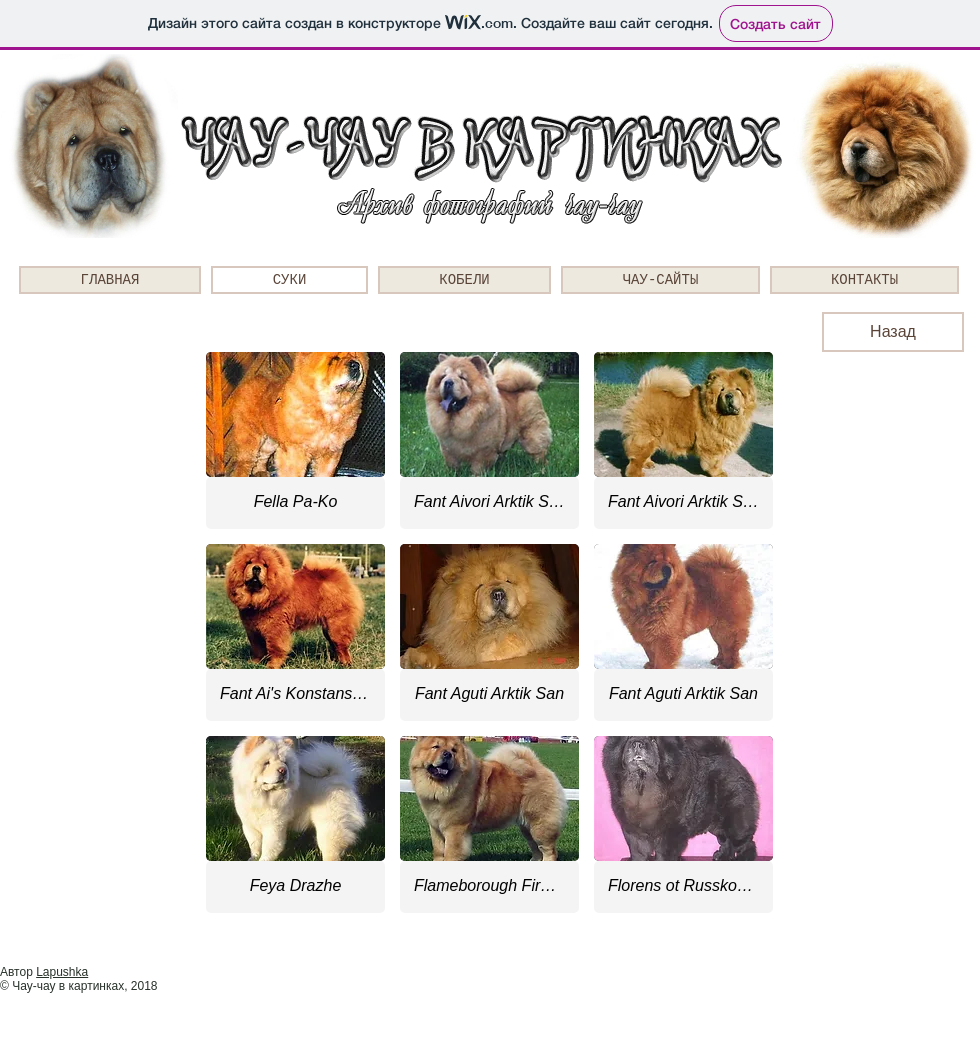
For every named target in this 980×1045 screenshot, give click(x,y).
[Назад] (893, 332)
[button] (295, 440)
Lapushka (62, 972)
